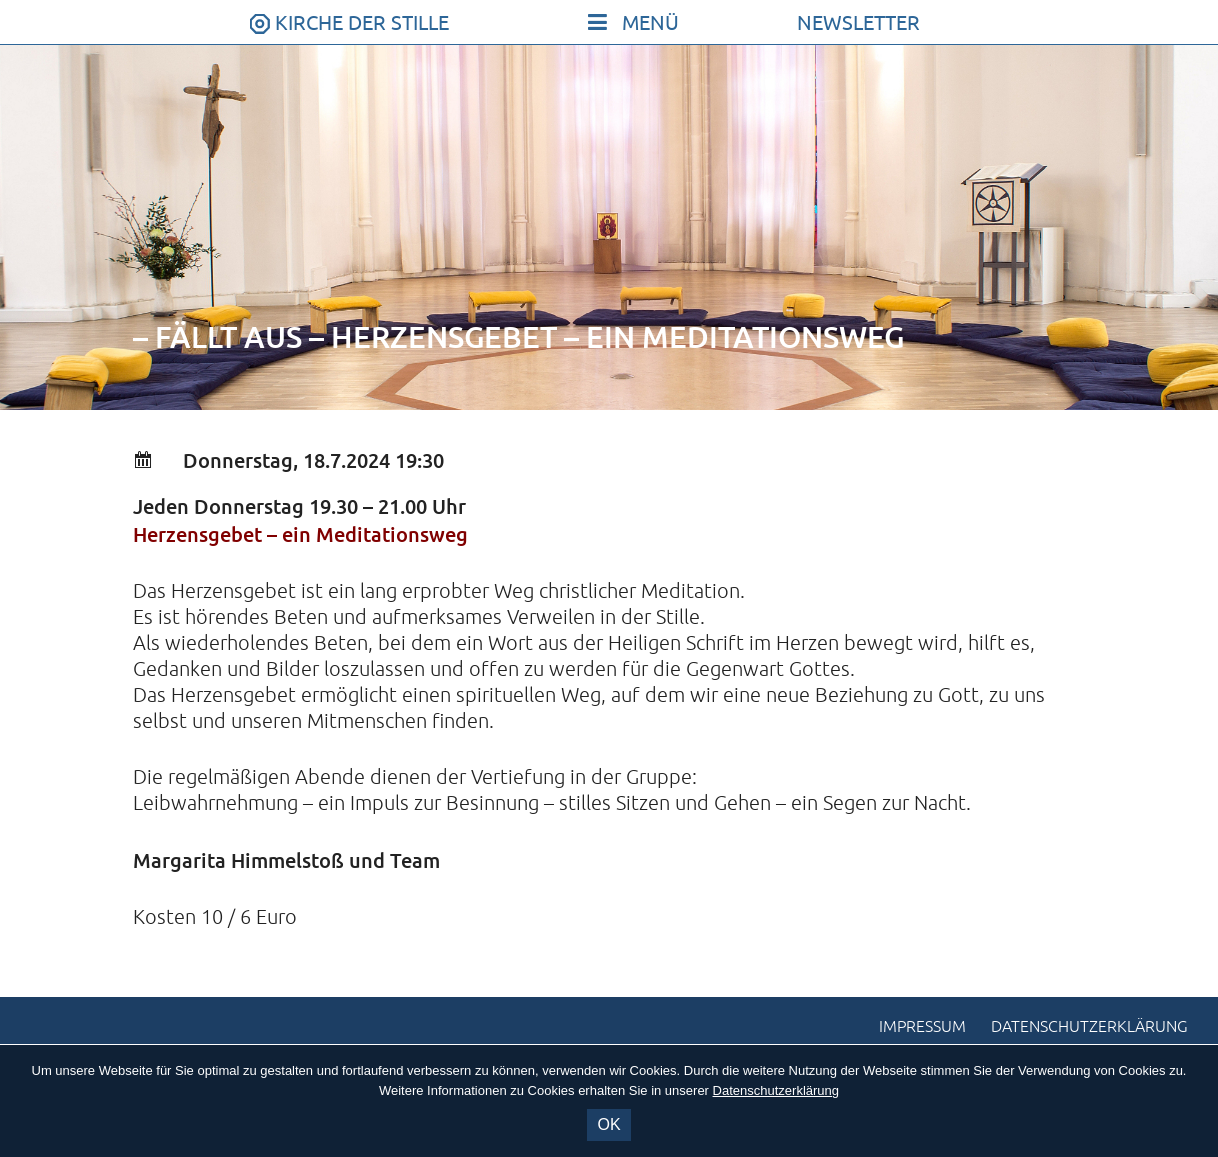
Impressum (922, 1027)
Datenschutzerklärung (1089, 1027)
